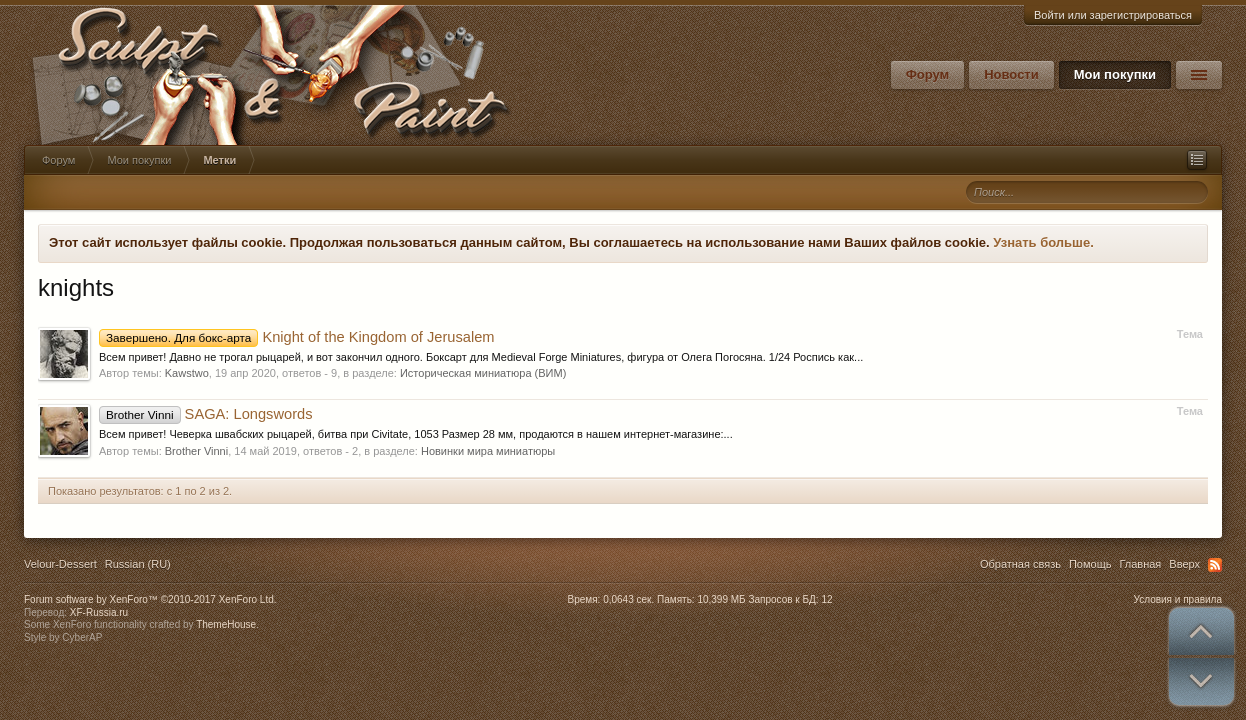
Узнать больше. (1043, 242)
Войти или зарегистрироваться (1113, 15)
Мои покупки (1115, 74)
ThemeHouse (226, 624)
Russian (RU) (138, 564)
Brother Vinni (196, 451)
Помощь (1090, 564)
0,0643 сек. (628, 599)
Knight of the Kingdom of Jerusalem (297, 337)
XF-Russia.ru (99, 612)
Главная (1140, 564)
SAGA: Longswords (206, 414)
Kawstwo (187, 373)
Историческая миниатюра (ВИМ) (483, 373)
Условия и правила (1178, 599)
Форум (927, 74)
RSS (1215, 565)
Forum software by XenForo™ (150, 599)
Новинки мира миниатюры (488, 451)
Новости (1011, 74)
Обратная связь (1020, 564)
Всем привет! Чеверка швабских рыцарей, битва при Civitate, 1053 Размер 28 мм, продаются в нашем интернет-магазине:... (416, 434)
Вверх (1184, 564)
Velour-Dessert (60, 564)
